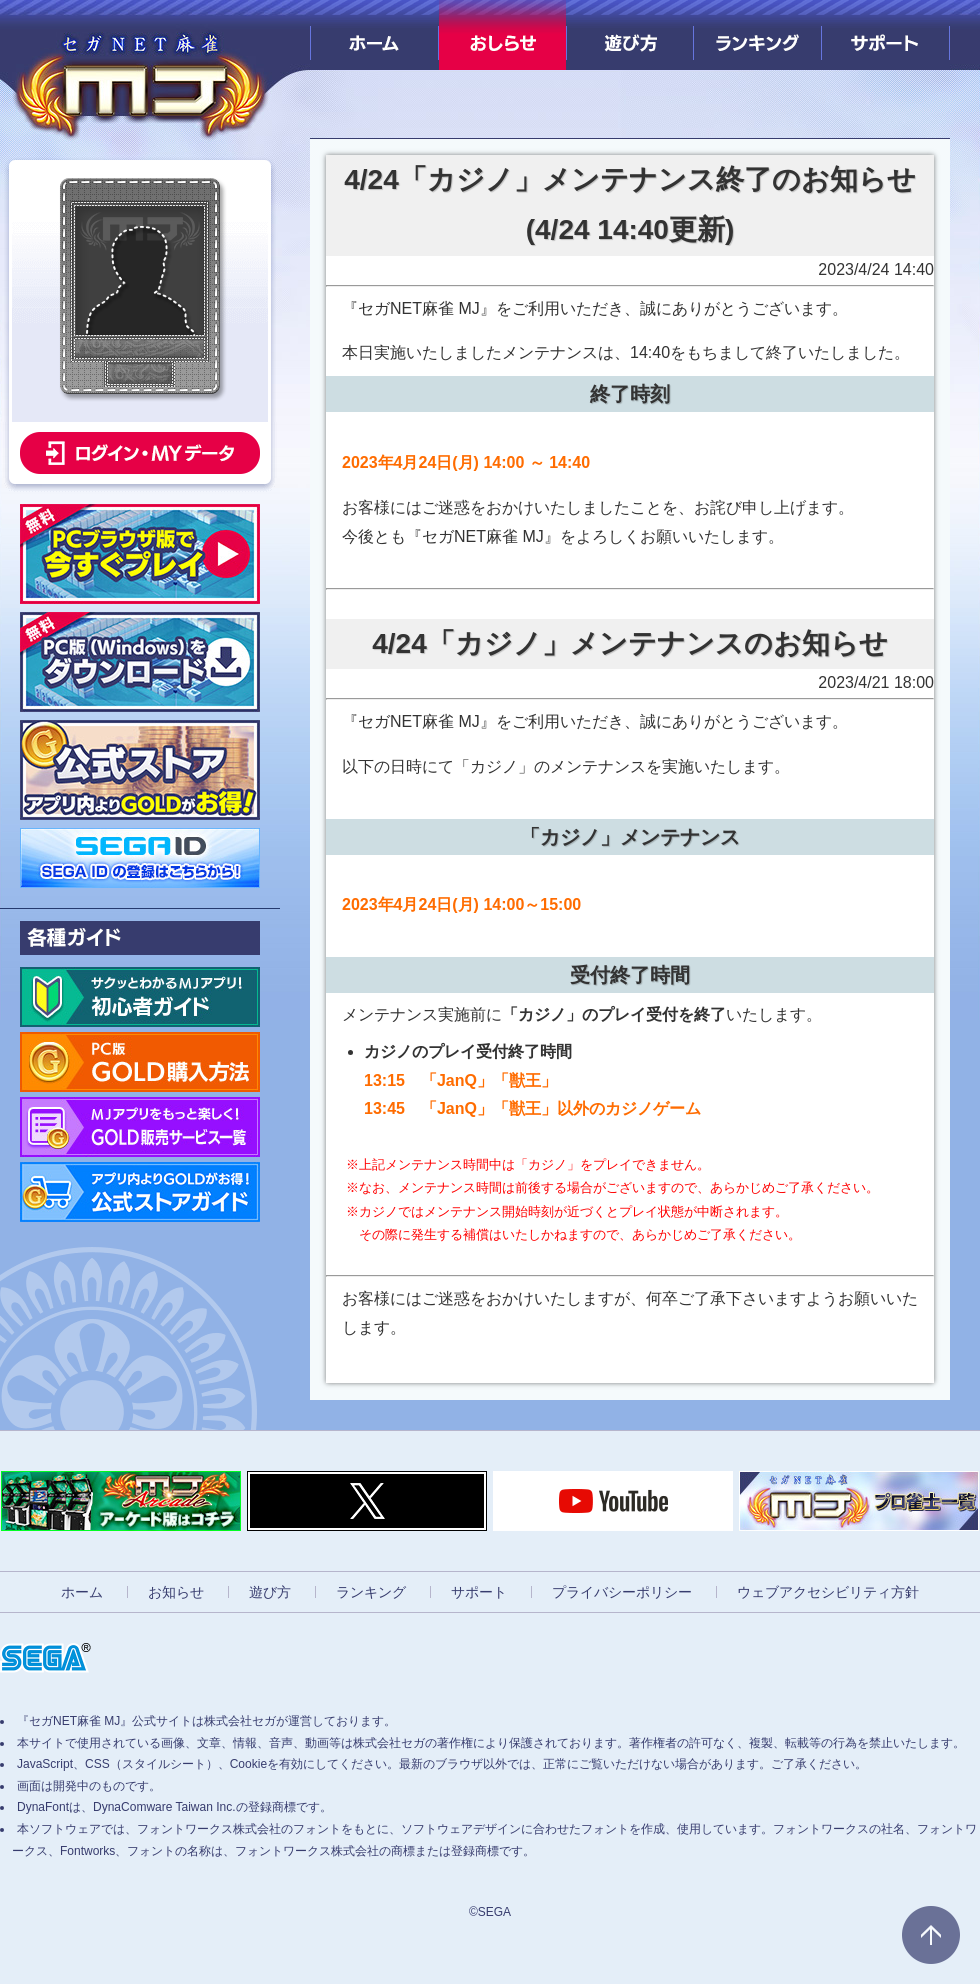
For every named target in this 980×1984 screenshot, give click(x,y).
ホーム (374, 35)
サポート (885, 35)
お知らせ (176, 1592)
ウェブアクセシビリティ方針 (828, 1592)
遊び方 (630, 35)
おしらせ (502, 35)
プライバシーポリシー (622, 1592)
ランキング (757, 35)
